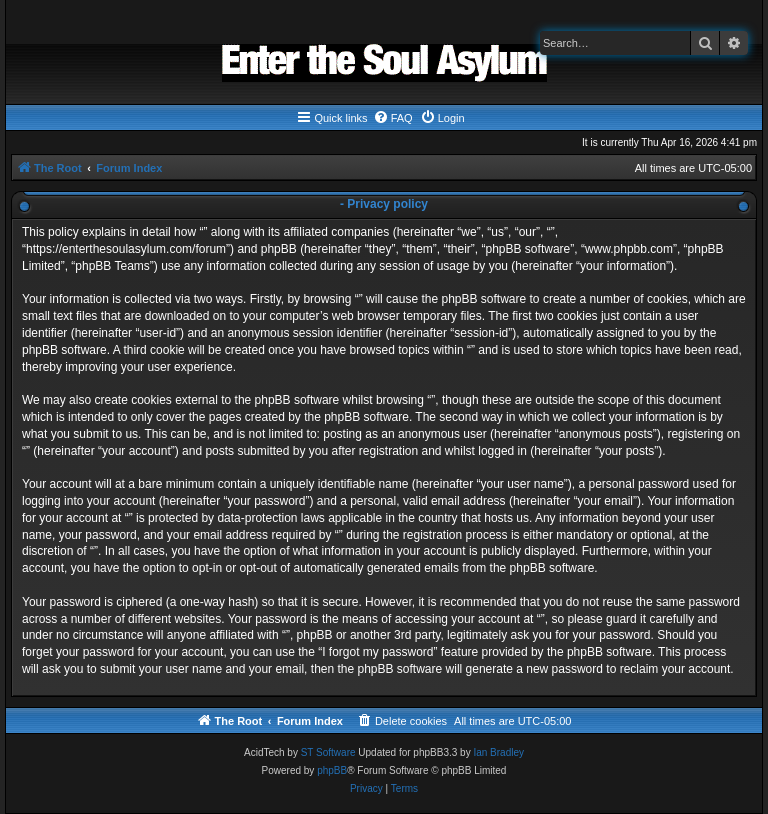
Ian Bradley (498, 752)
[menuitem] (393, 118)
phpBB (332, 770)
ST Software (328, 752)
